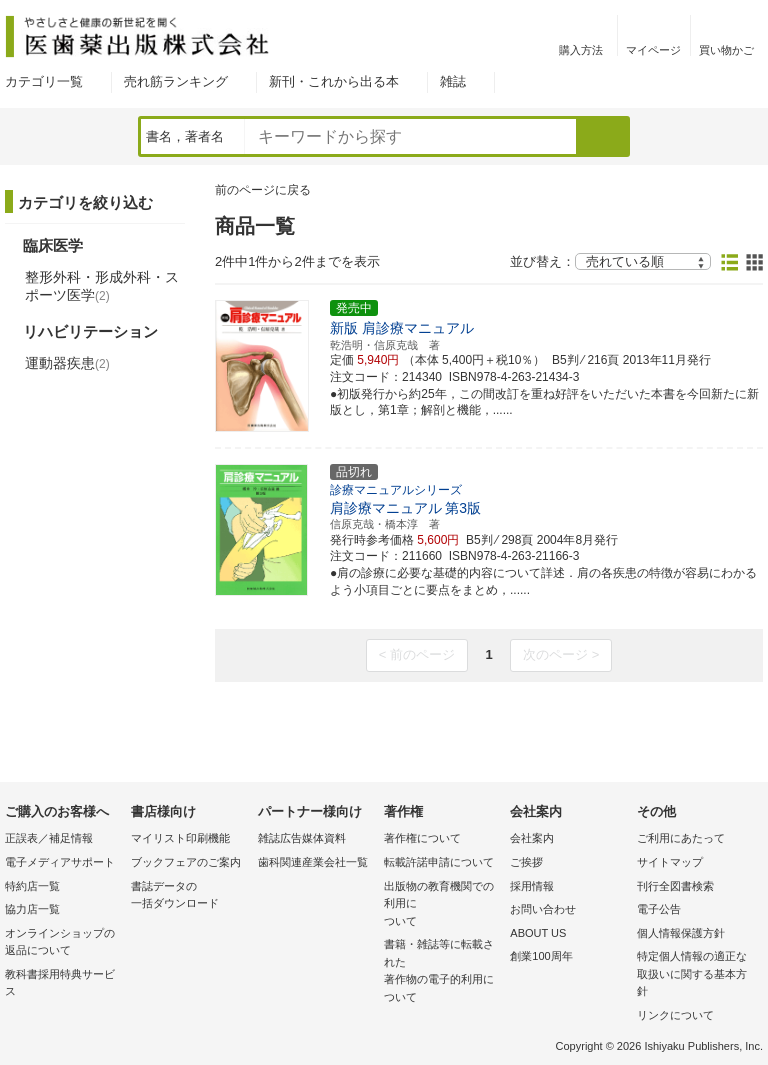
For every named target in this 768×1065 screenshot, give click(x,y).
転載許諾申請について (439, 862)
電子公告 (659, 909)
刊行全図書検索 (675, 886)
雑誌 (453, 81)
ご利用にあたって (681, 838)
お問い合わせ (543, 909)
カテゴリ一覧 (44, 81)
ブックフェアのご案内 (186, 862)
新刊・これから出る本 (334, 81)
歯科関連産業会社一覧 (313, 862)
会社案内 (532, 838)
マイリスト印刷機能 (180, 838)
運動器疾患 (67, 363)
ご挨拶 (526, 862)
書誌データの (189, 896)
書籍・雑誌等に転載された (442, 972)
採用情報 (532, 886)
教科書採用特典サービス (60, 983)
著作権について (422, 838)
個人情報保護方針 (681, 933)
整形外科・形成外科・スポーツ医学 (102, 286)
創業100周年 (541, 956)
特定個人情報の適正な (695, 975)
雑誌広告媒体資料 (302, 838)
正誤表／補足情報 (49, 838)
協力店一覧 (32, 909)
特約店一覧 (32, 886)
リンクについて (675, 1015)
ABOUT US (538, 933)
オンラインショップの (63, 943)
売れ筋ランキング (176, 81)
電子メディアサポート (60, 862)
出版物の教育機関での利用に (442, 905)
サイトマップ (670, 862)
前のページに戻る (263, 190)
